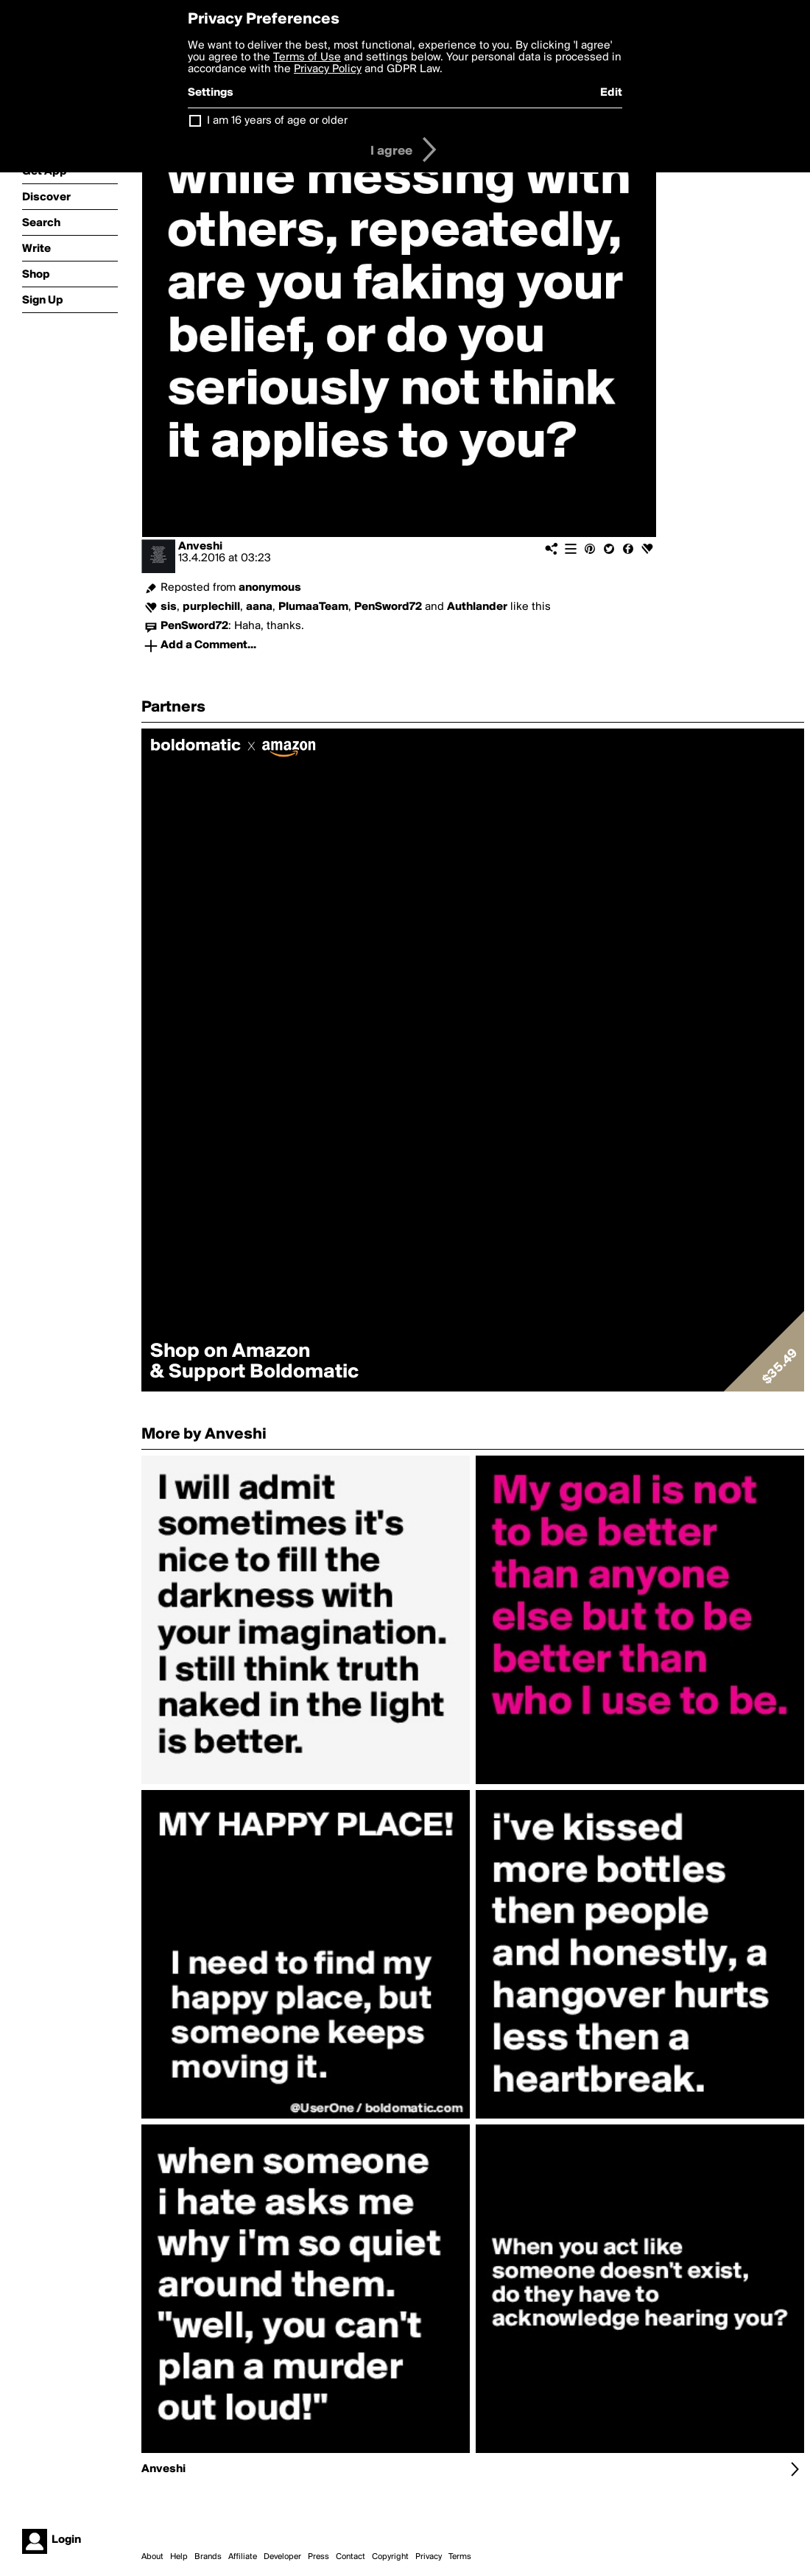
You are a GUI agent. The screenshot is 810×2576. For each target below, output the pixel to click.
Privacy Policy (328, 69)
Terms (459, 2556)
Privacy (428, 2556)
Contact (350, 2556)
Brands (208, 2556)
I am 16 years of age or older (277, 121)
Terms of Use (307, 57)
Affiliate (242, 2556)
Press (318, 2556)
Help (179, 2556)
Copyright (390, 2556)
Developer (282, 2556)
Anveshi (200, 546)
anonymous (270, 588)
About (152, 2556)
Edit (611, 93)
